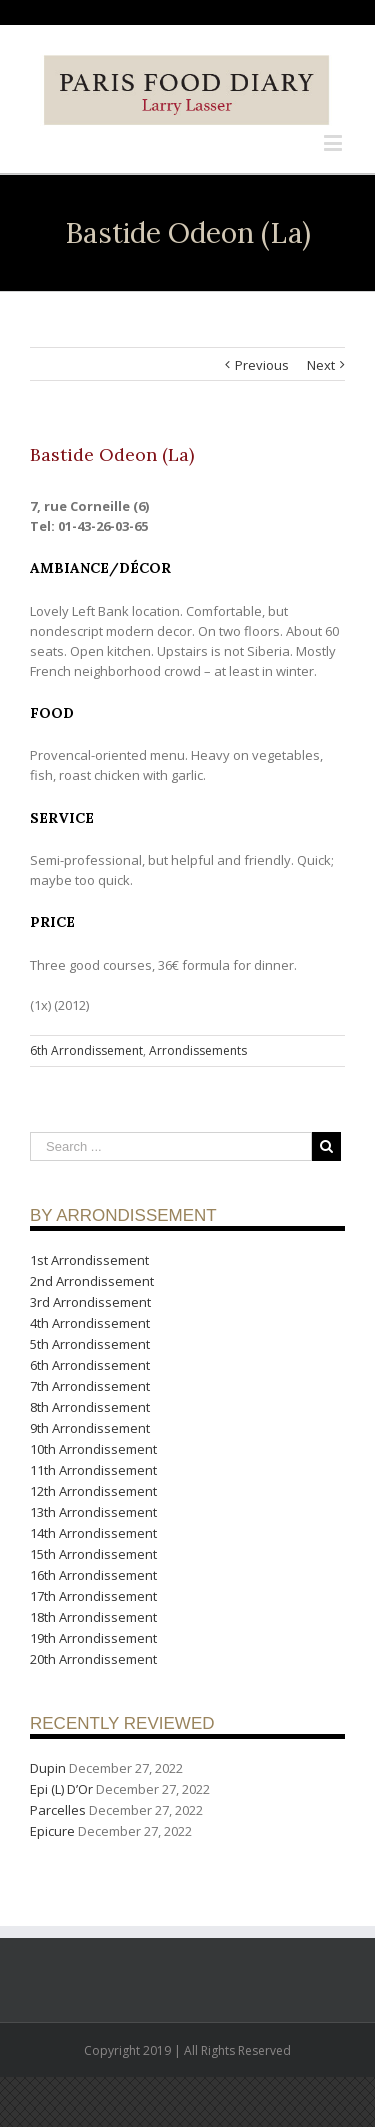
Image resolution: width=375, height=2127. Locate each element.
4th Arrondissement (90, 1323)
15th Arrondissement (93, 1554)
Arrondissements (198, 1050)
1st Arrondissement (89, 1260)
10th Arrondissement (93, 1449)
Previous (262, 365)
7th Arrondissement (90, 1386)
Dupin (48, 1768)
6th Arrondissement (86, 1050)
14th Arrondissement (93, 1533)
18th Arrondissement (93, 1617)
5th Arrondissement (90, 1344)
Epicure (52, 1831)
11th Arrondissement (93, 1470)
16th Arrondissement (93, 1575)
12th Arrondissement (93, 1491)
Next (321, 365)
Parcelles (58, 1810)
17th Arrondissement (93, 1596)
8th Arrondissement (90, 1407)
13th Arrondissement (93, 1512)
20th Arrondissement (93, 1659)
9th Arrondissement (90, 1428)
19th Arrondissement (93, 1638)
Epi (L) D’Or (61, 1789)
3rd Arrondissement (90, 1302)
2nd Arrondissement (92, 1281)
